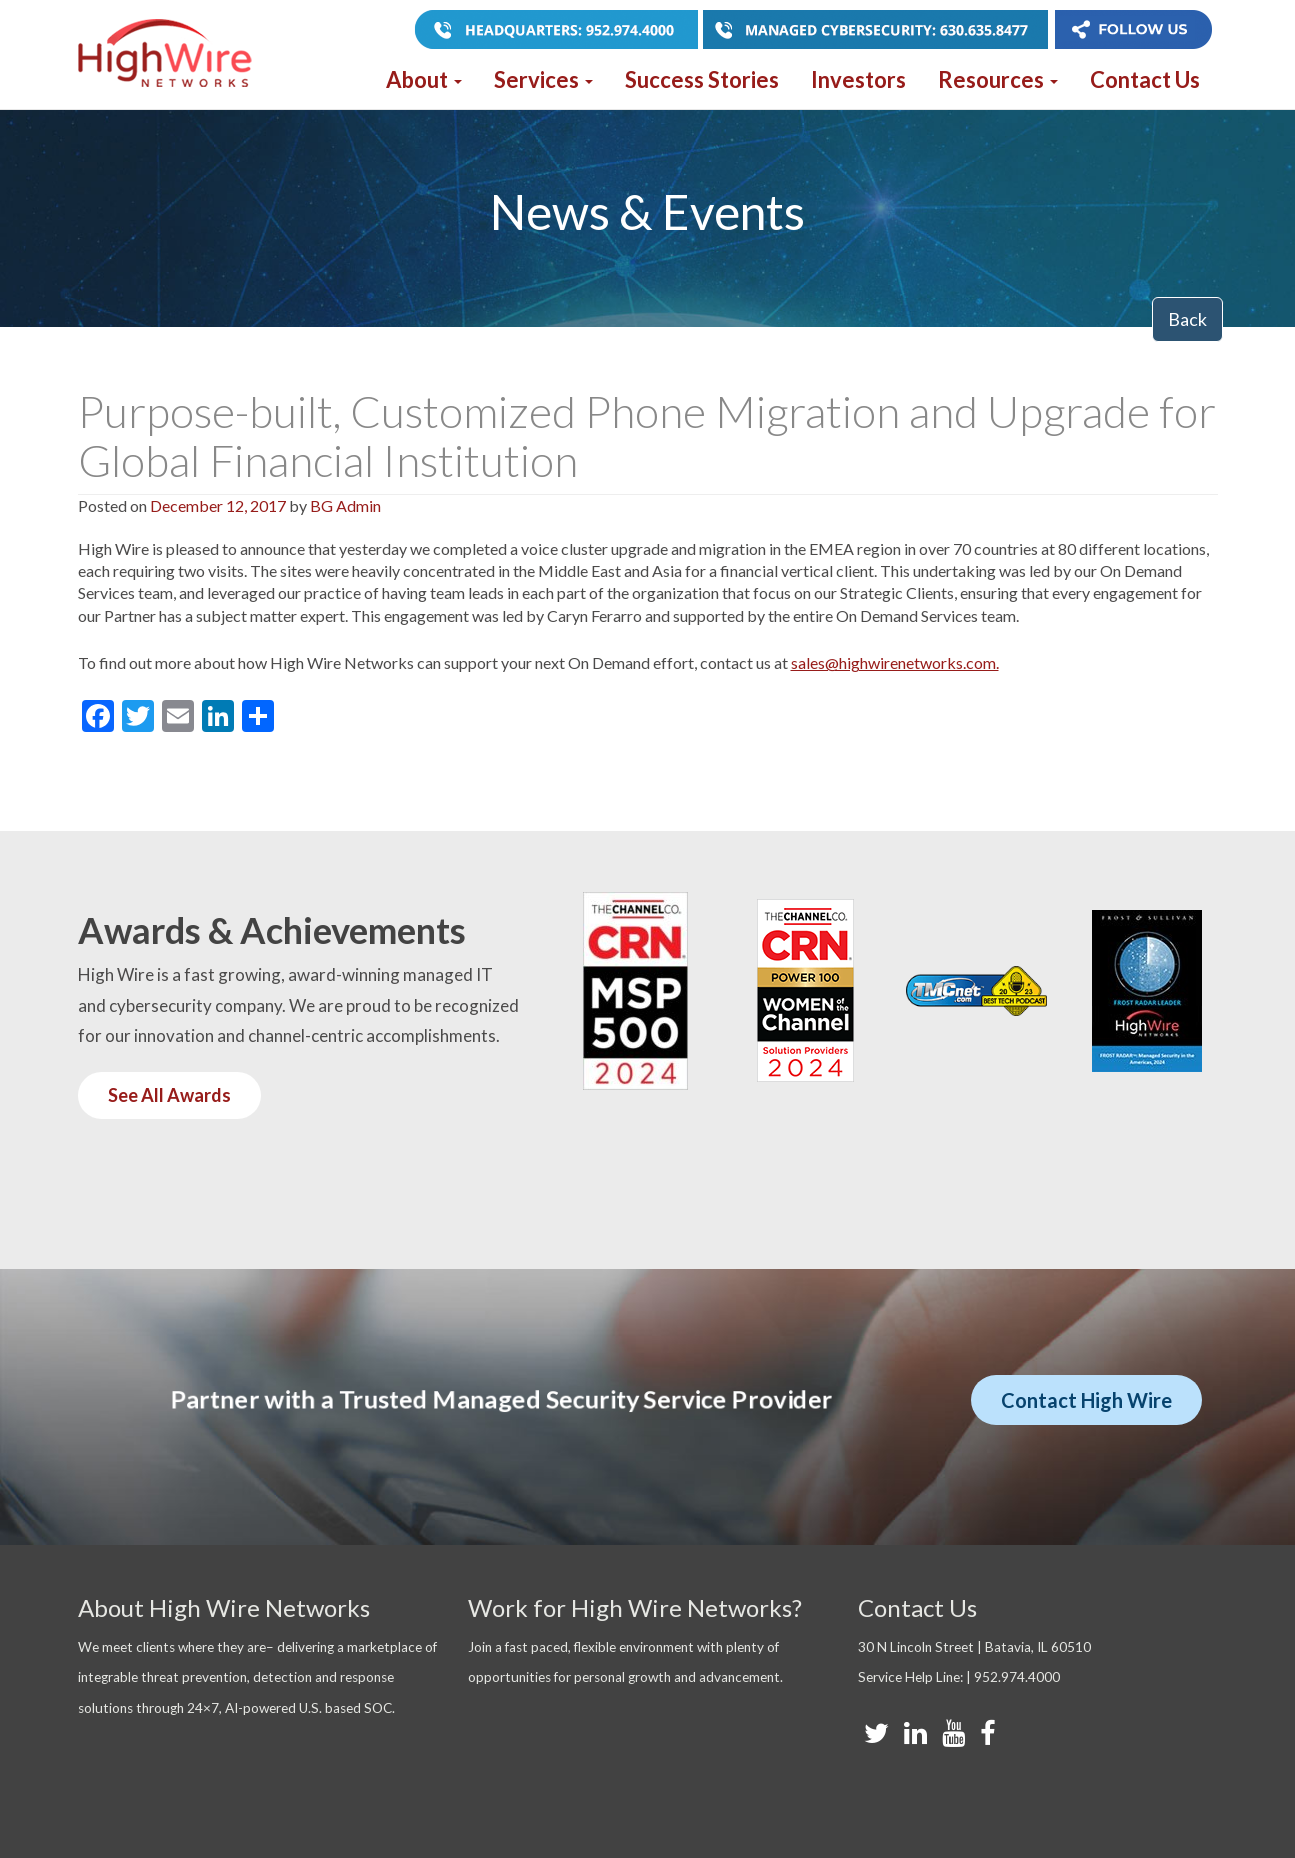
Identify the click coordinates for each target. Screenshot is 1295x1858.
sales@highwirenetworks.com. (895, 662)
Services (543, 79)
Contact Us (1145, 79)
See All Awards (169, 1095)
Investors (858, 79)
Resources (998, 79)
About (424, 79)
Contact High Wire (1086, 1400)
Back (1187, 319)
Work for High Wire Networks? (635, 1607)
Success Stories (702, 79)
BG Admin (345, 505)
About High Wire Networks (224, 1607)
